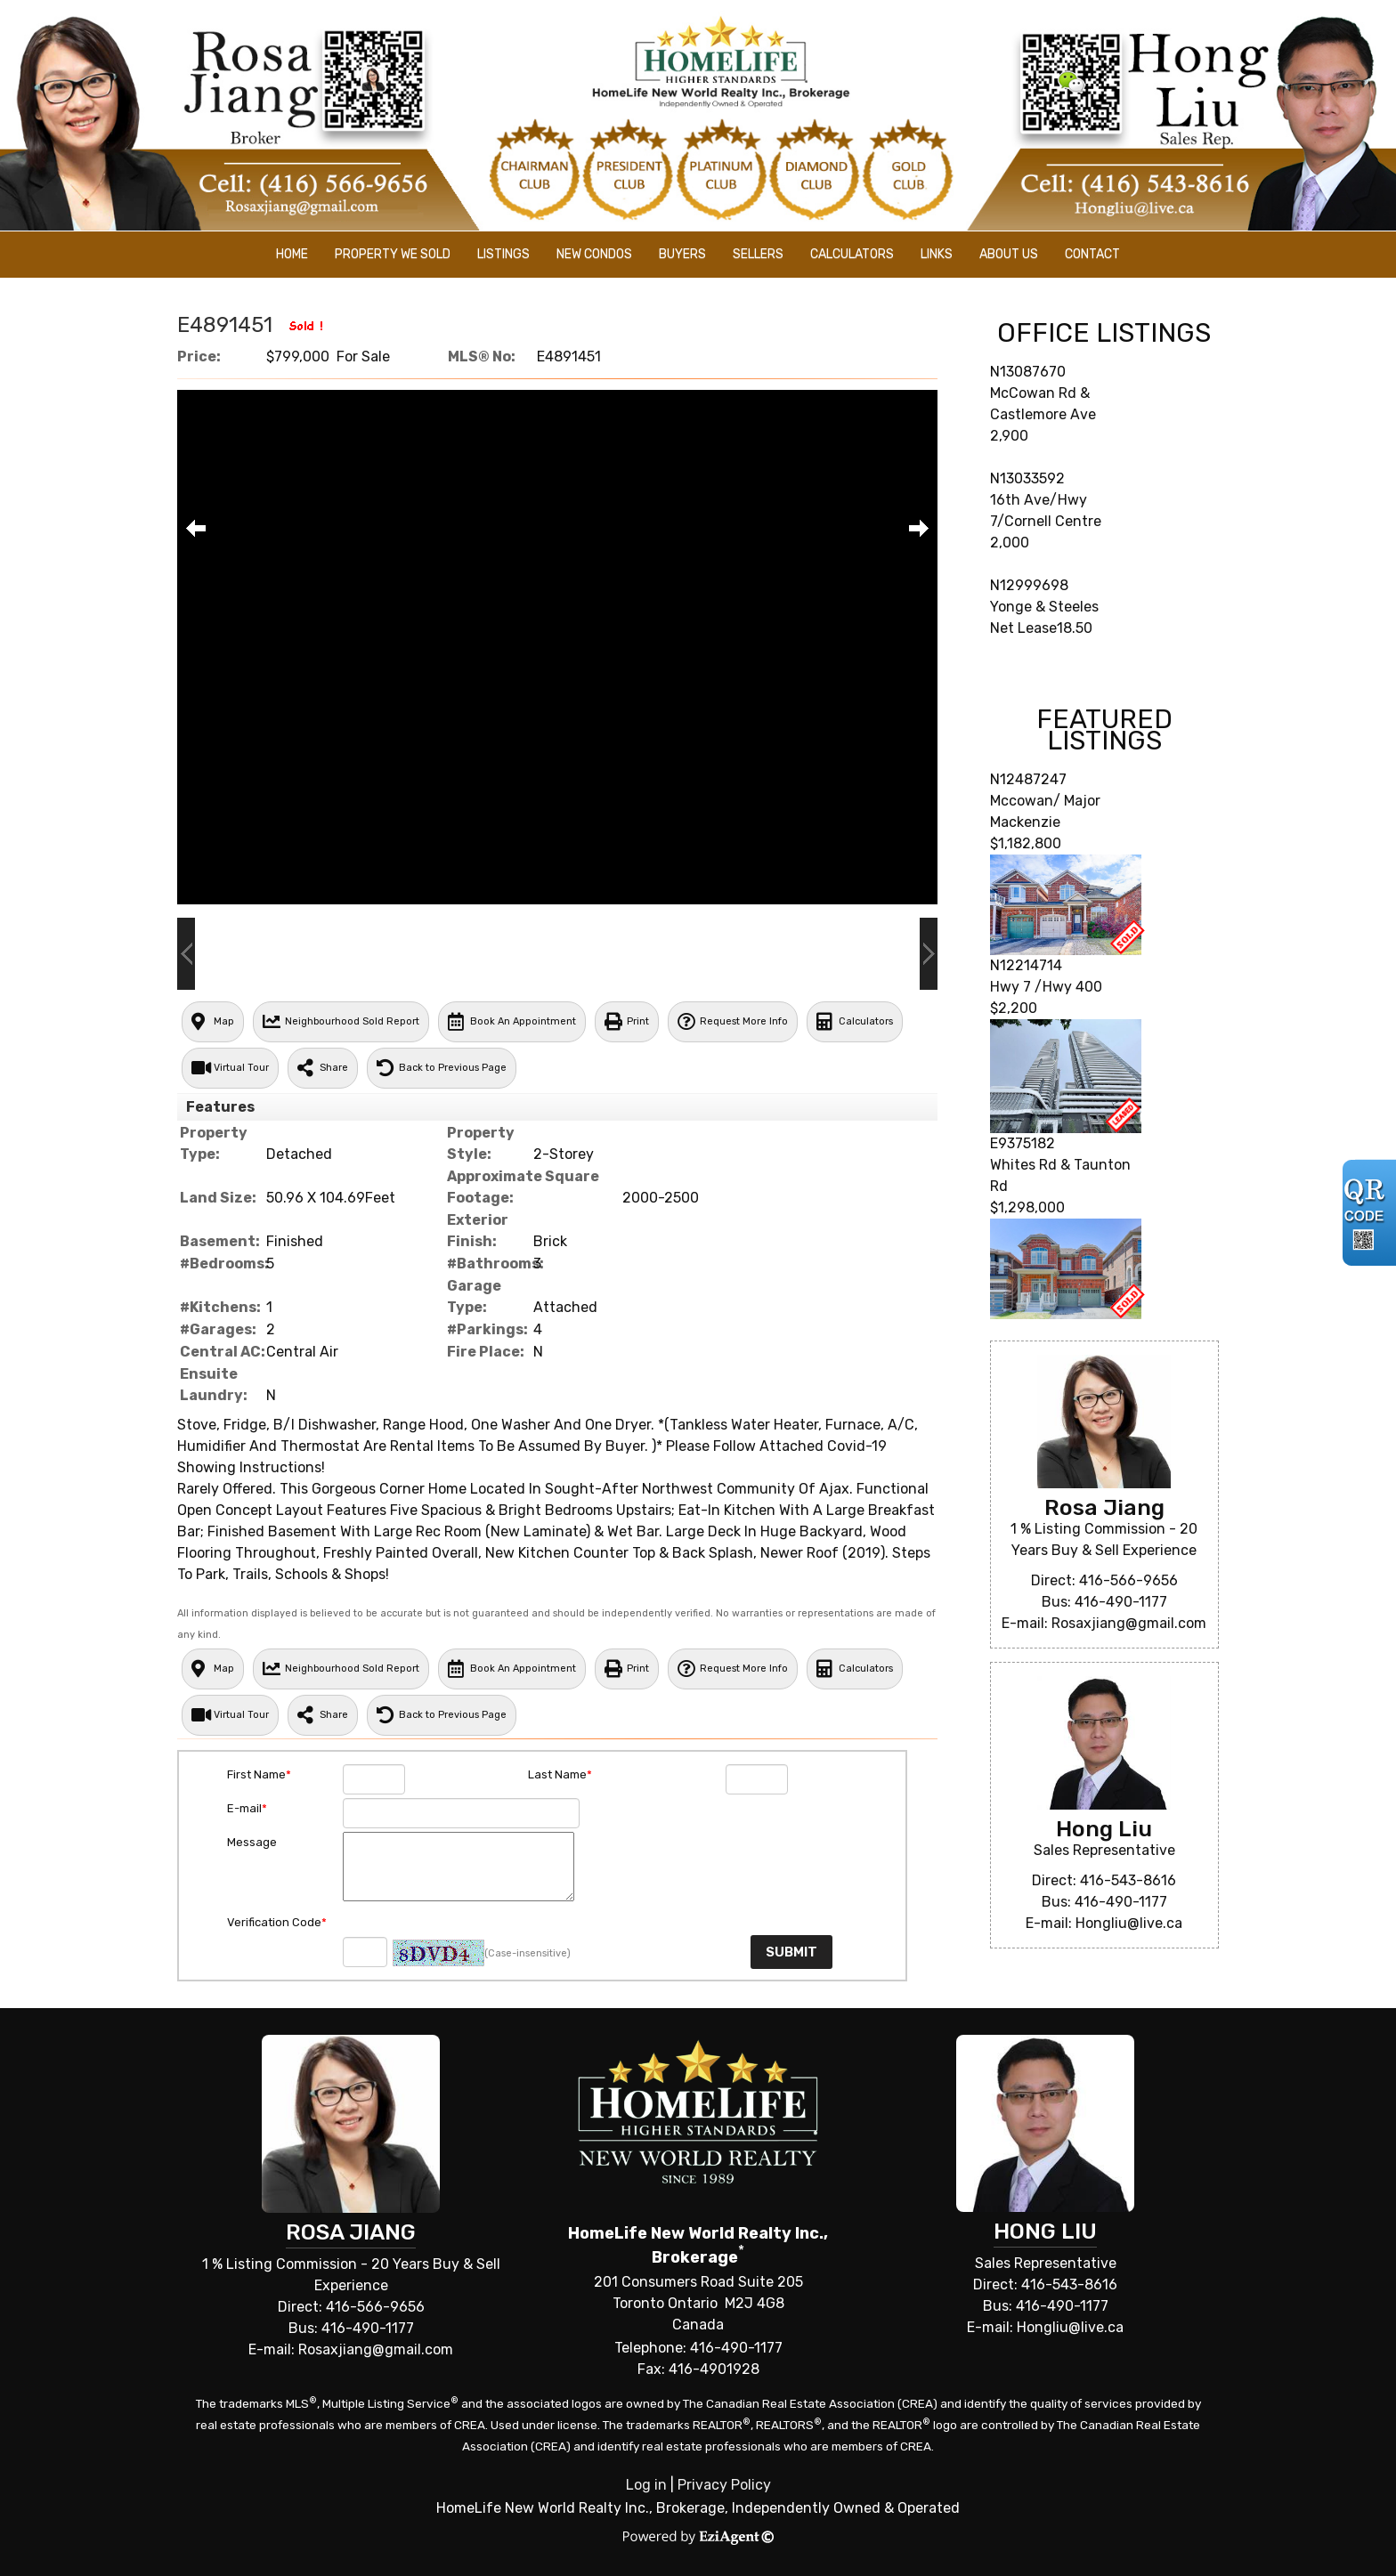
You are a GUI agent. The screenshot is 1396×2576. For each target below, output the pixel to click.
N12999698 (1029, 585)
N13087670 (1028, 371)
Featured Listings (1104, 730)
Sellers (758, 254)
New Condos (594, 254)
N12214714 (1026, 965)
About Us (1008, 254)
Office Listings (1104, 333)
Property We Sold (392, 254)
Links (937, 254)
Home (292, 254)
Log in (646, 2484)
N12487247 (1028, 779)
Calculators (852, 254)
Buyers (682, 254)
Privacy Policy (724, 2484)
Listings (503, 254)
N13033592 (1027, 478)
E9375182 (1022, 1143)
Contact (1092, 254)
